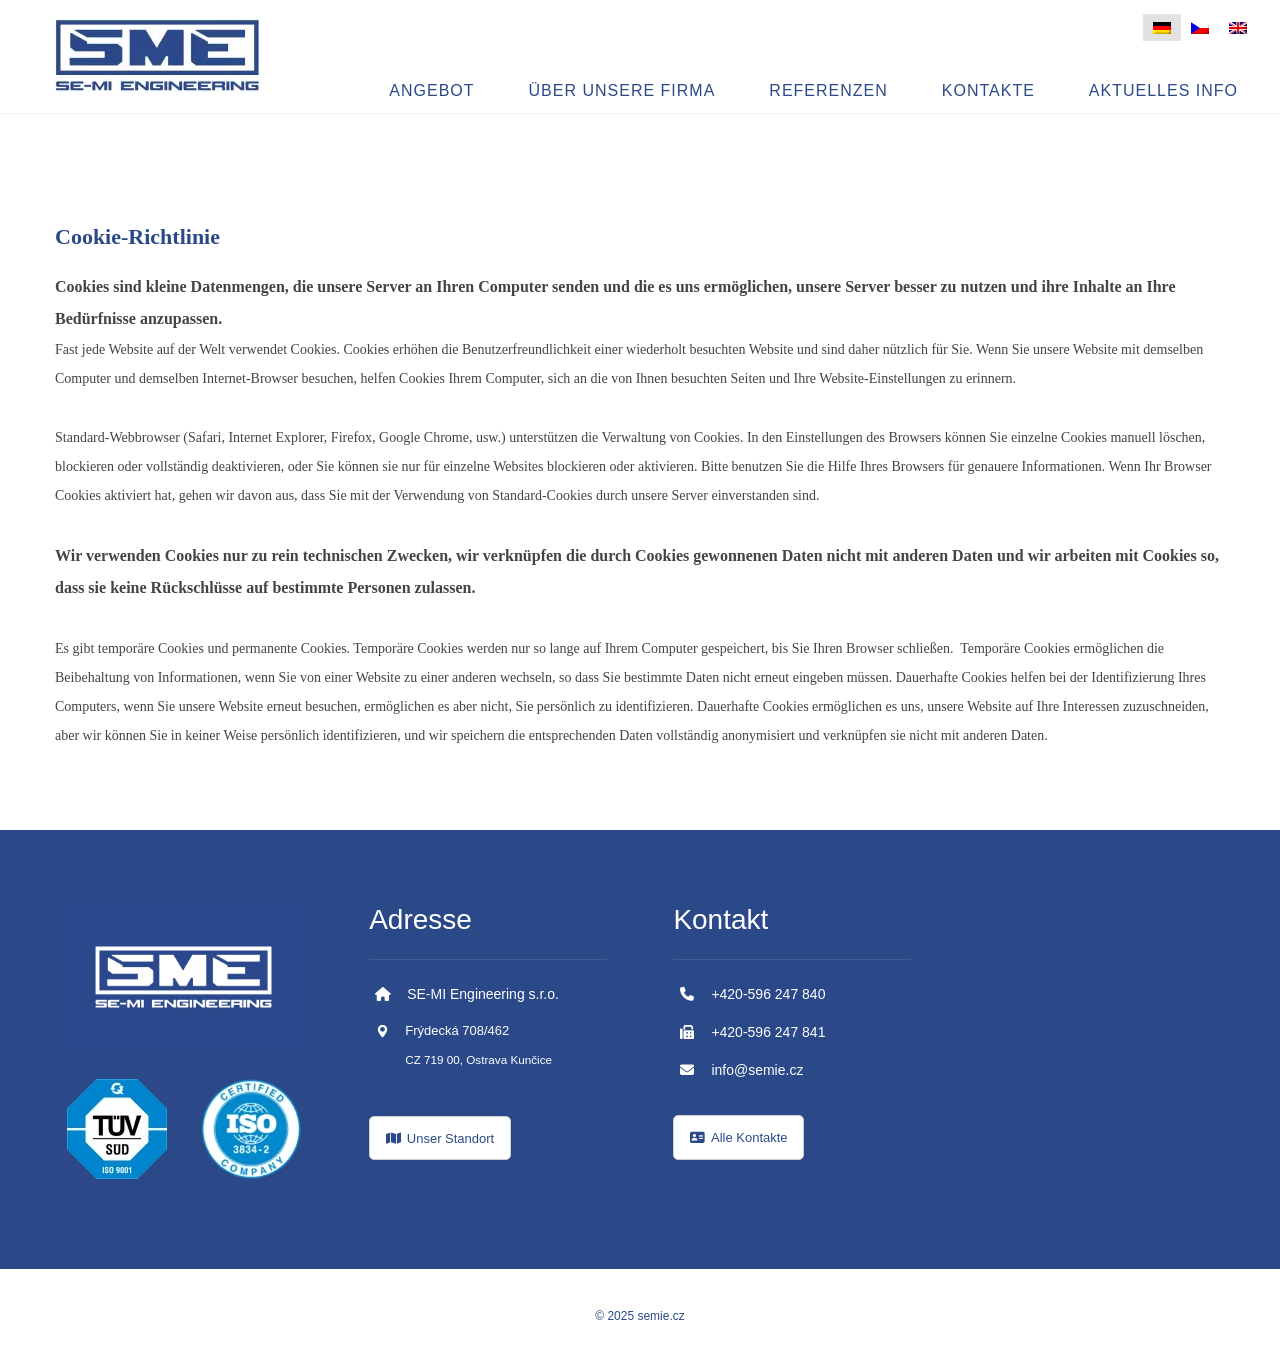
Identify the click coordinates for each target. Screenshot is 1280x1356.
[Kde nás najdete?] (440, 1138)
